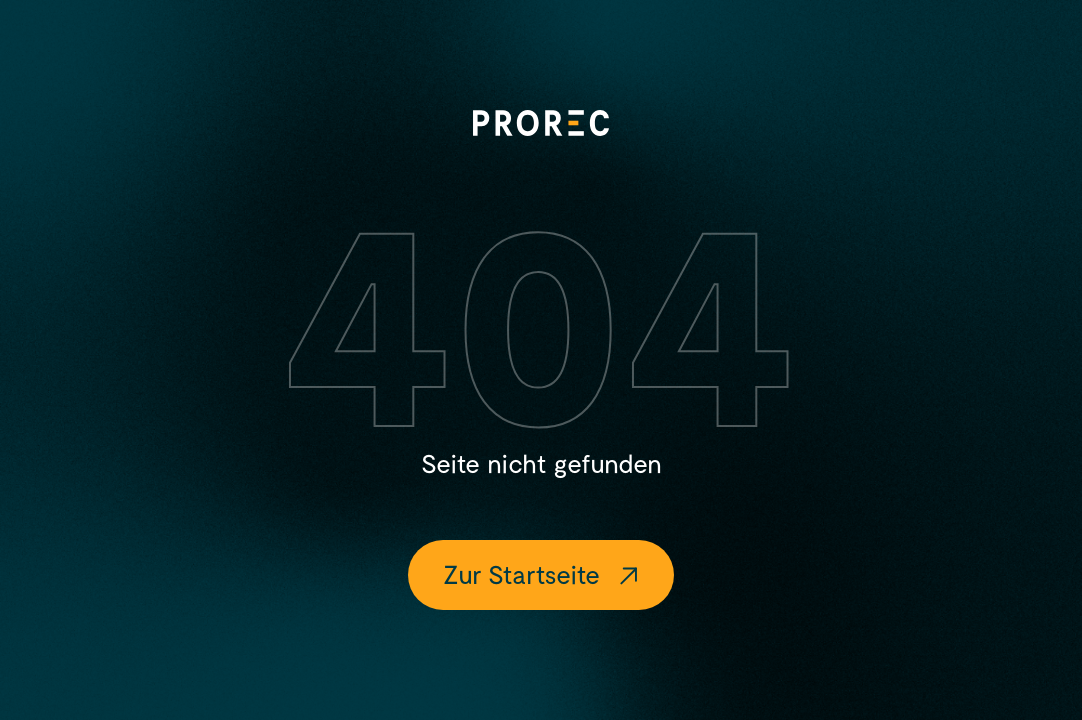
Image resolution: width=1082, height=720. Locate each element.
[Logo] (540, 122)
